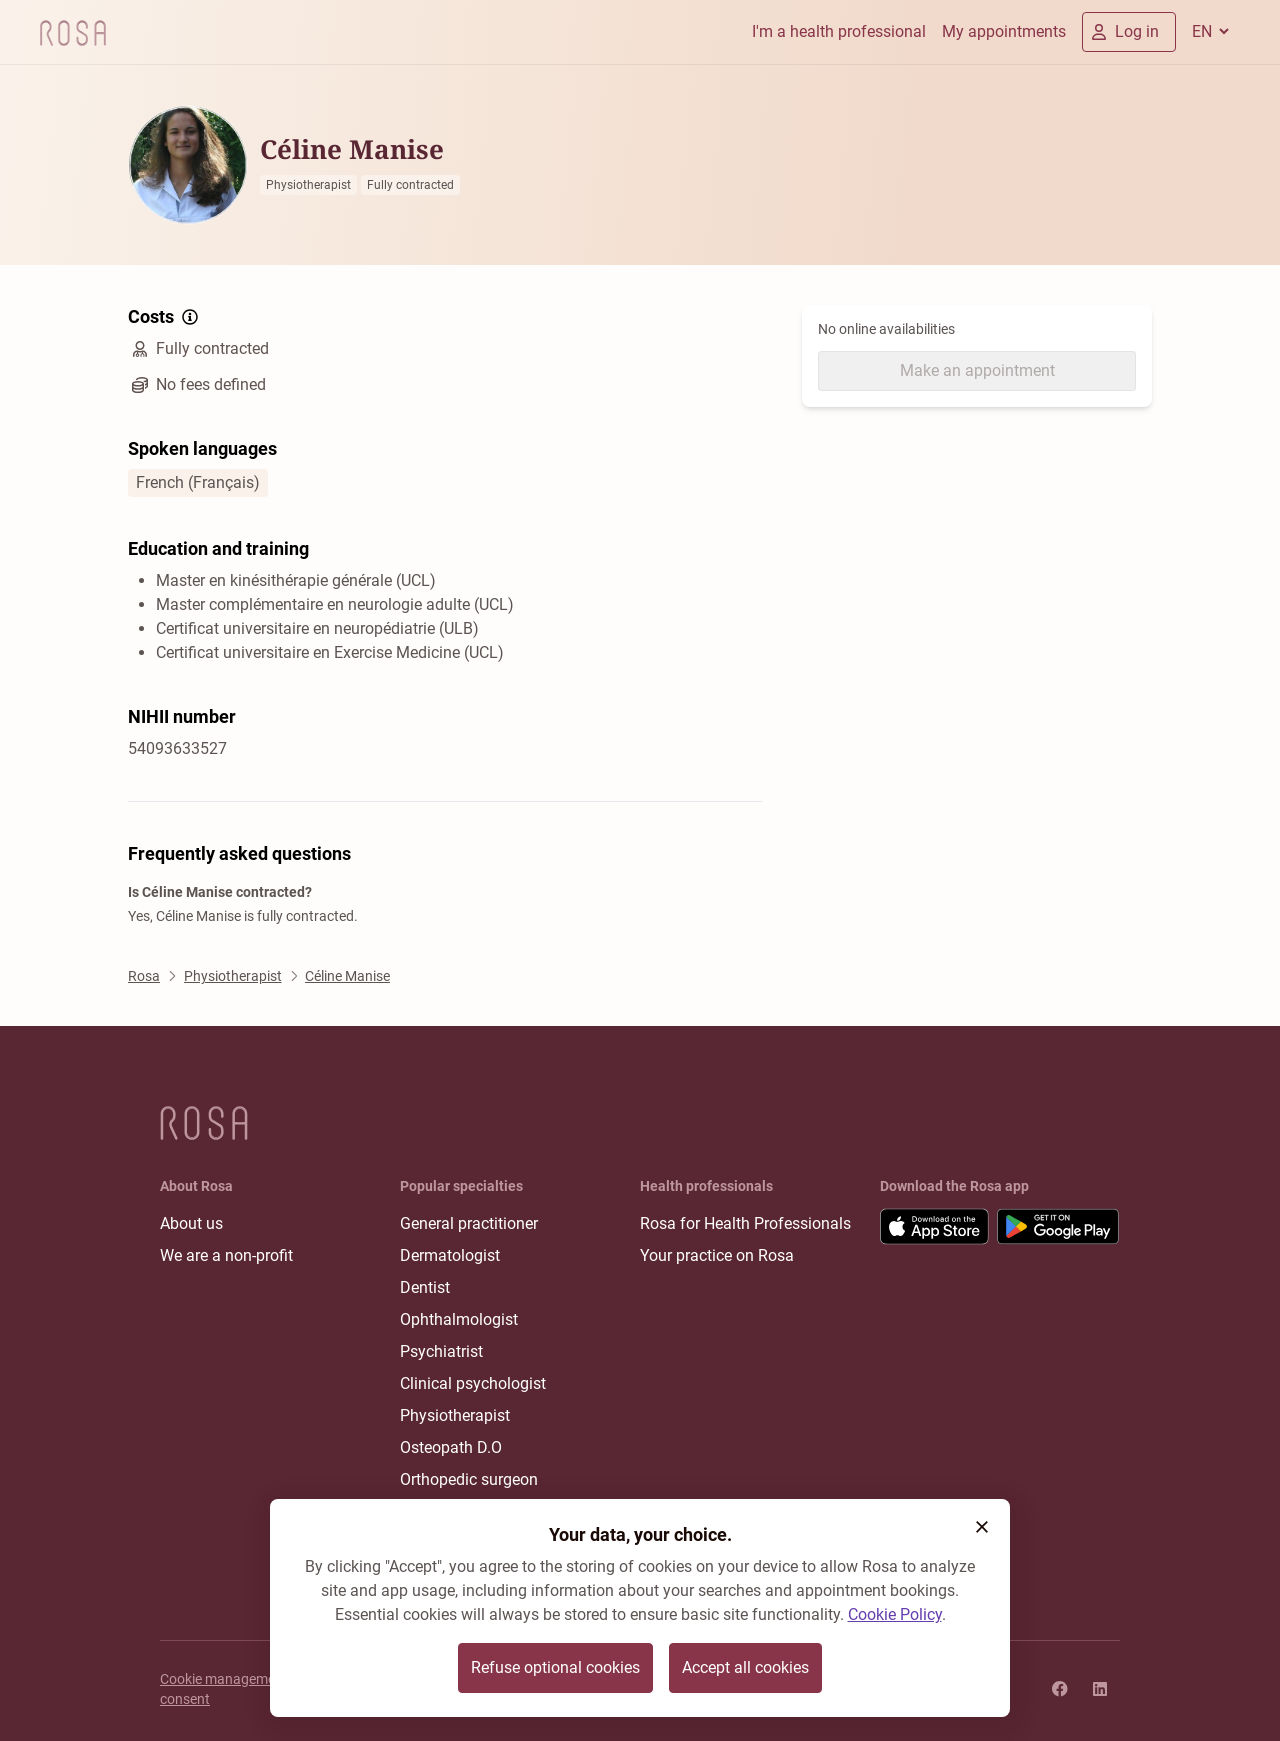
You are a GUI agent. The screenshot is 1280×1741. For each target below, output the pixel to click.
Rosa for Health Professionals (745, 1223)
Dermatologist (450, 1255)
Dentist (425, 1287)
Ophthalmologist (459, 1319)
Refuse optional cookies (555, 1667)
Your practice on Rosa (717, 1255)
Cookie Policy (895, 1614)
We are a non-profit (226, 1255)
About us (191, 1223)
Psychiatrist (441, 1351)
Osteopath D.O (451, 1447)
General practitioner (469, 1223)
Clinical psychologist (473, 1383)
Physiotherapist (455, 1415)
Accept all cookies (745, 1667)
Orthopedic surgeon (469, 1479)
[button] (982, 1527)
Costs (165, 317)
